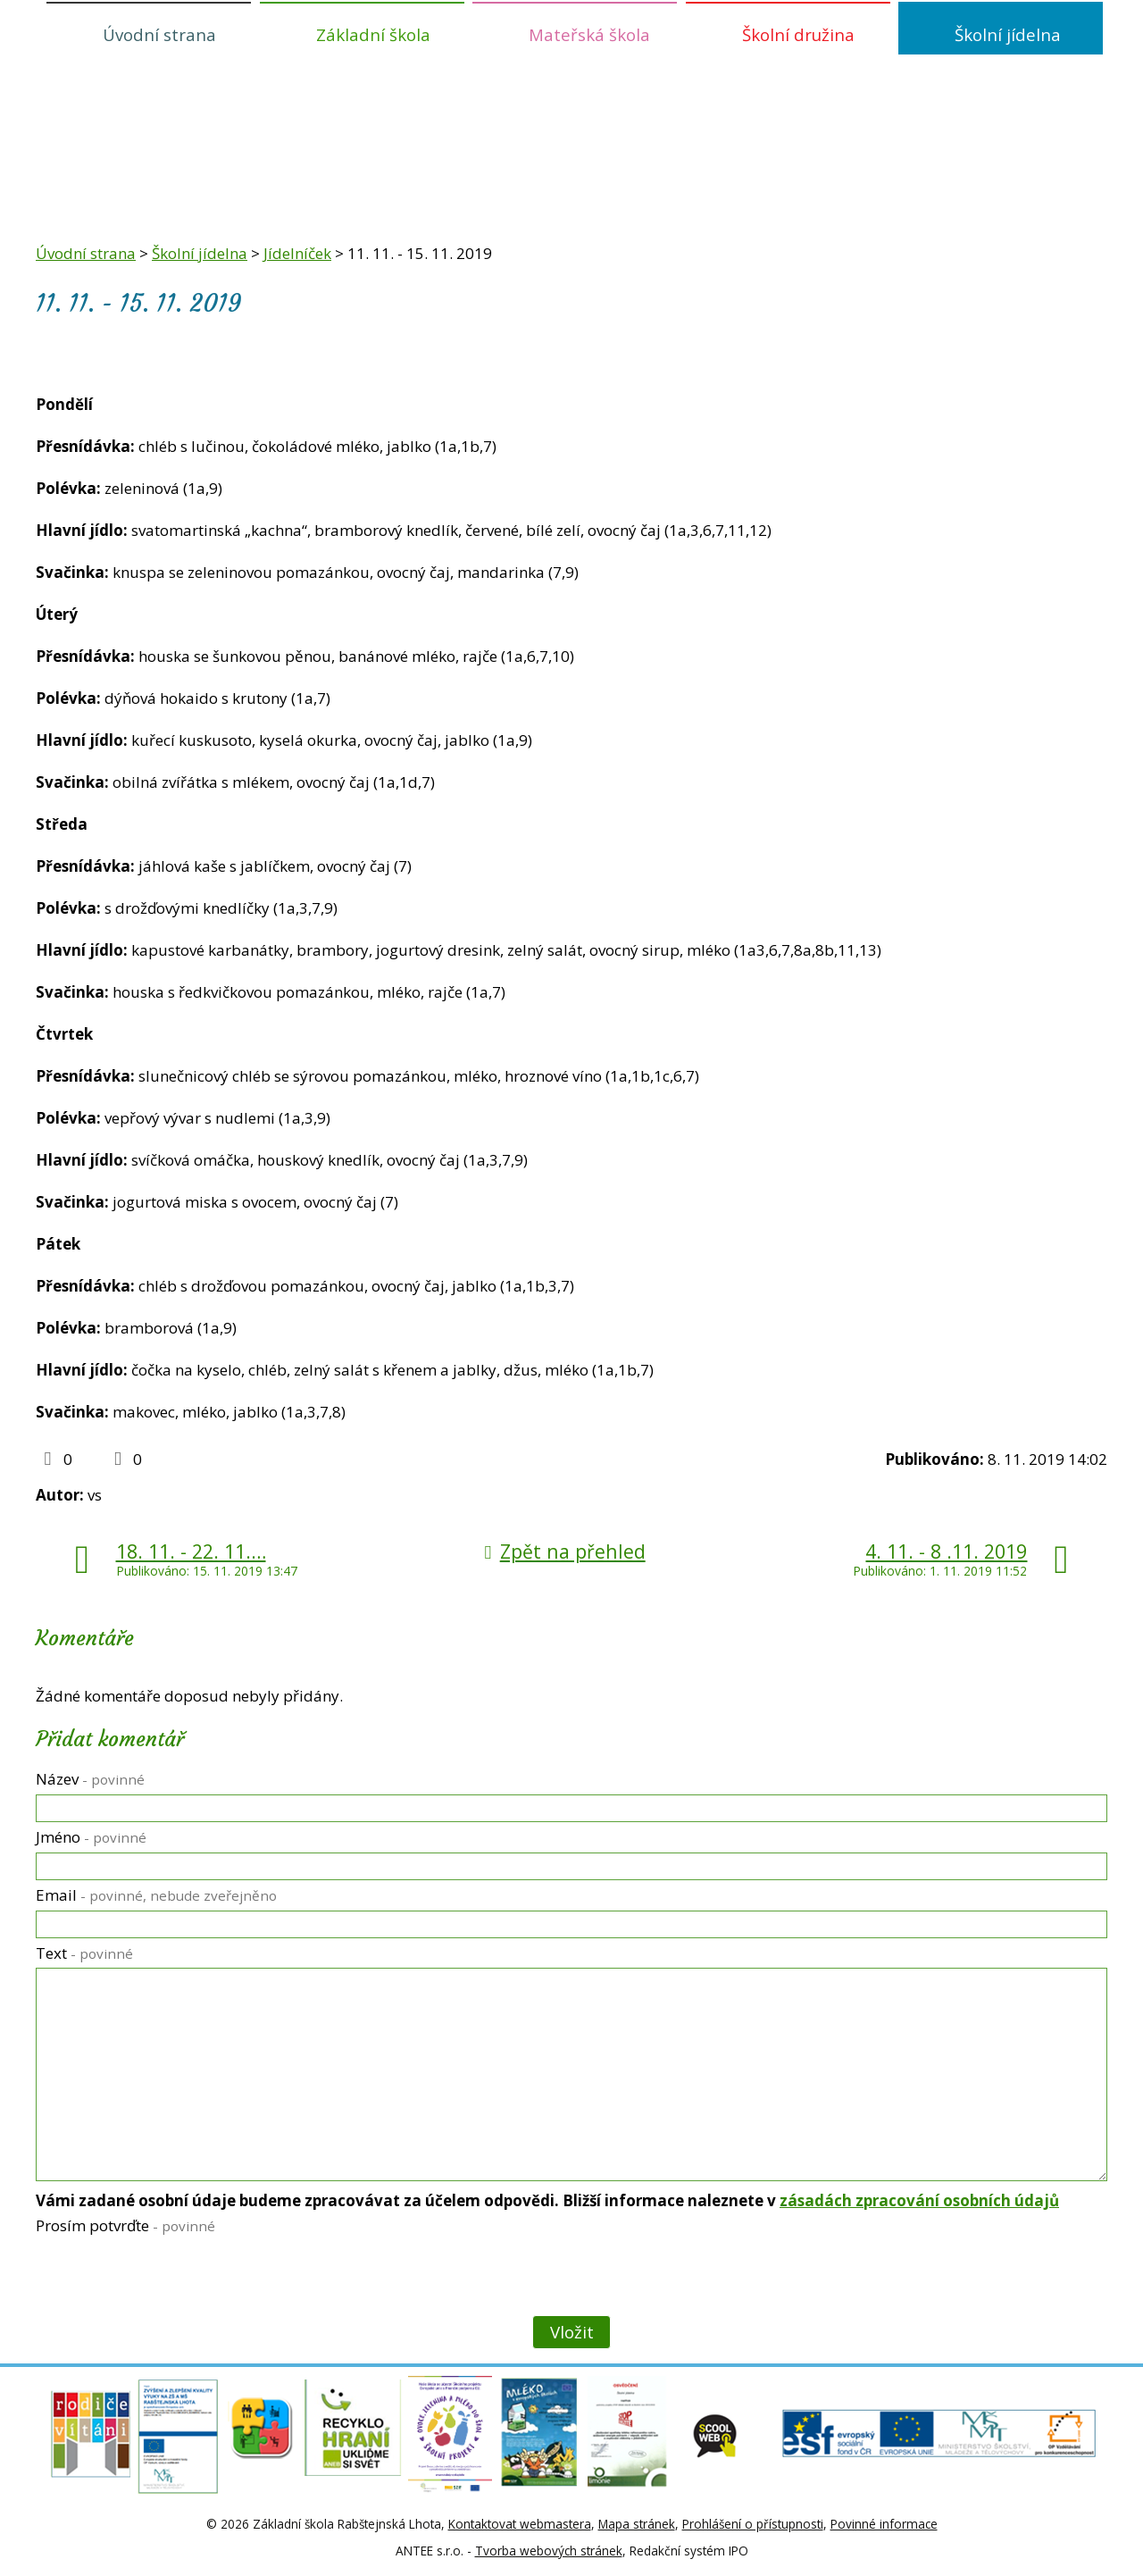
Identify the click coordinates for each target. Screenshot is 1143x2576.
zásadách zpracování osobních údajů (919, 2200)
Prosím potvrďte (125, 2225)
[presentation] (170, 2278)
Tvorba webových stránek (548, 2550)
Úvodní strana (159, 34)
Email (156, 1895)
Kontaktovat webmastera (519, 2523)
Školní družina (798, 34)
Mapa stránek (636, 2523)
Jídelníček (297, 253)
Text (84, 1953)
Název (90, 1779)
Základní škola (373, 34)
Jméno (91, 1837)
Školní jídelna (1008, 34)
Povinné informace (884, 2523)
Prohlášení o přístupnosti (752, 2523)
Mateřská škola (589, 34)
